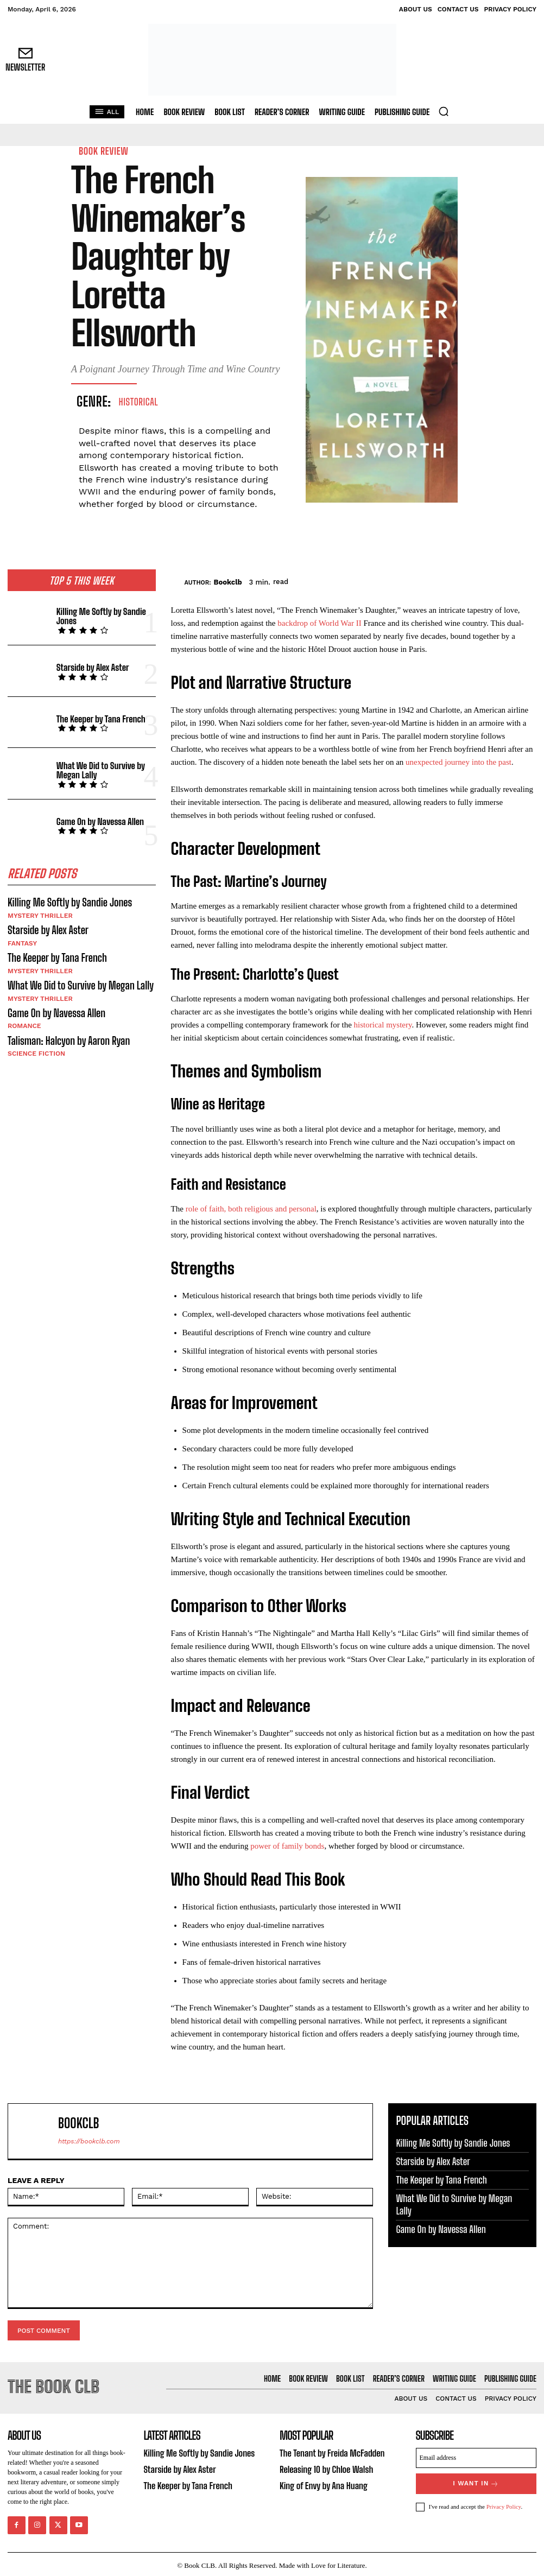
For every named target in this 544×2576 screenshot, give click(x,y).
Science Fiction (36, 1049)
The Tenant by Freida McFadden (330, 2452)
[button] (443, 111)
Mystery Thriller (39, 914)
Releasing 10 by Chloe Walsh (324, 2468)
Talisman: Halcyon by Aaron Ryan (66, 1036)
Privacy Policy (503, 2504)
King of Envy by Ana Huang (322, 2484)
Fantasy (22, 941)
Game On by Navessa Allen (97, 821)
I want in (476, 2482)
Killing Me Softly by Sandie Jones (98, 615)
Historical (139, 402)
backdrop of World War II (319, 623)
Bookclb (228, 582)
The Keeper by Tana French (98, 718)
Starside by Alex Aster (90, 667)
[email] (476, 2457)
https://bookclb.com (89, 2141)
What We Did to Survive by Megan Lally (98, 769)
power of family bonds (287, 1846)
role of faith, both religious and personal (251, 1208)
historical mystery (383, 1024)
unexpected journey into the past (458, 762)
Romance (24, 1022)
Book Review (103, 151)
